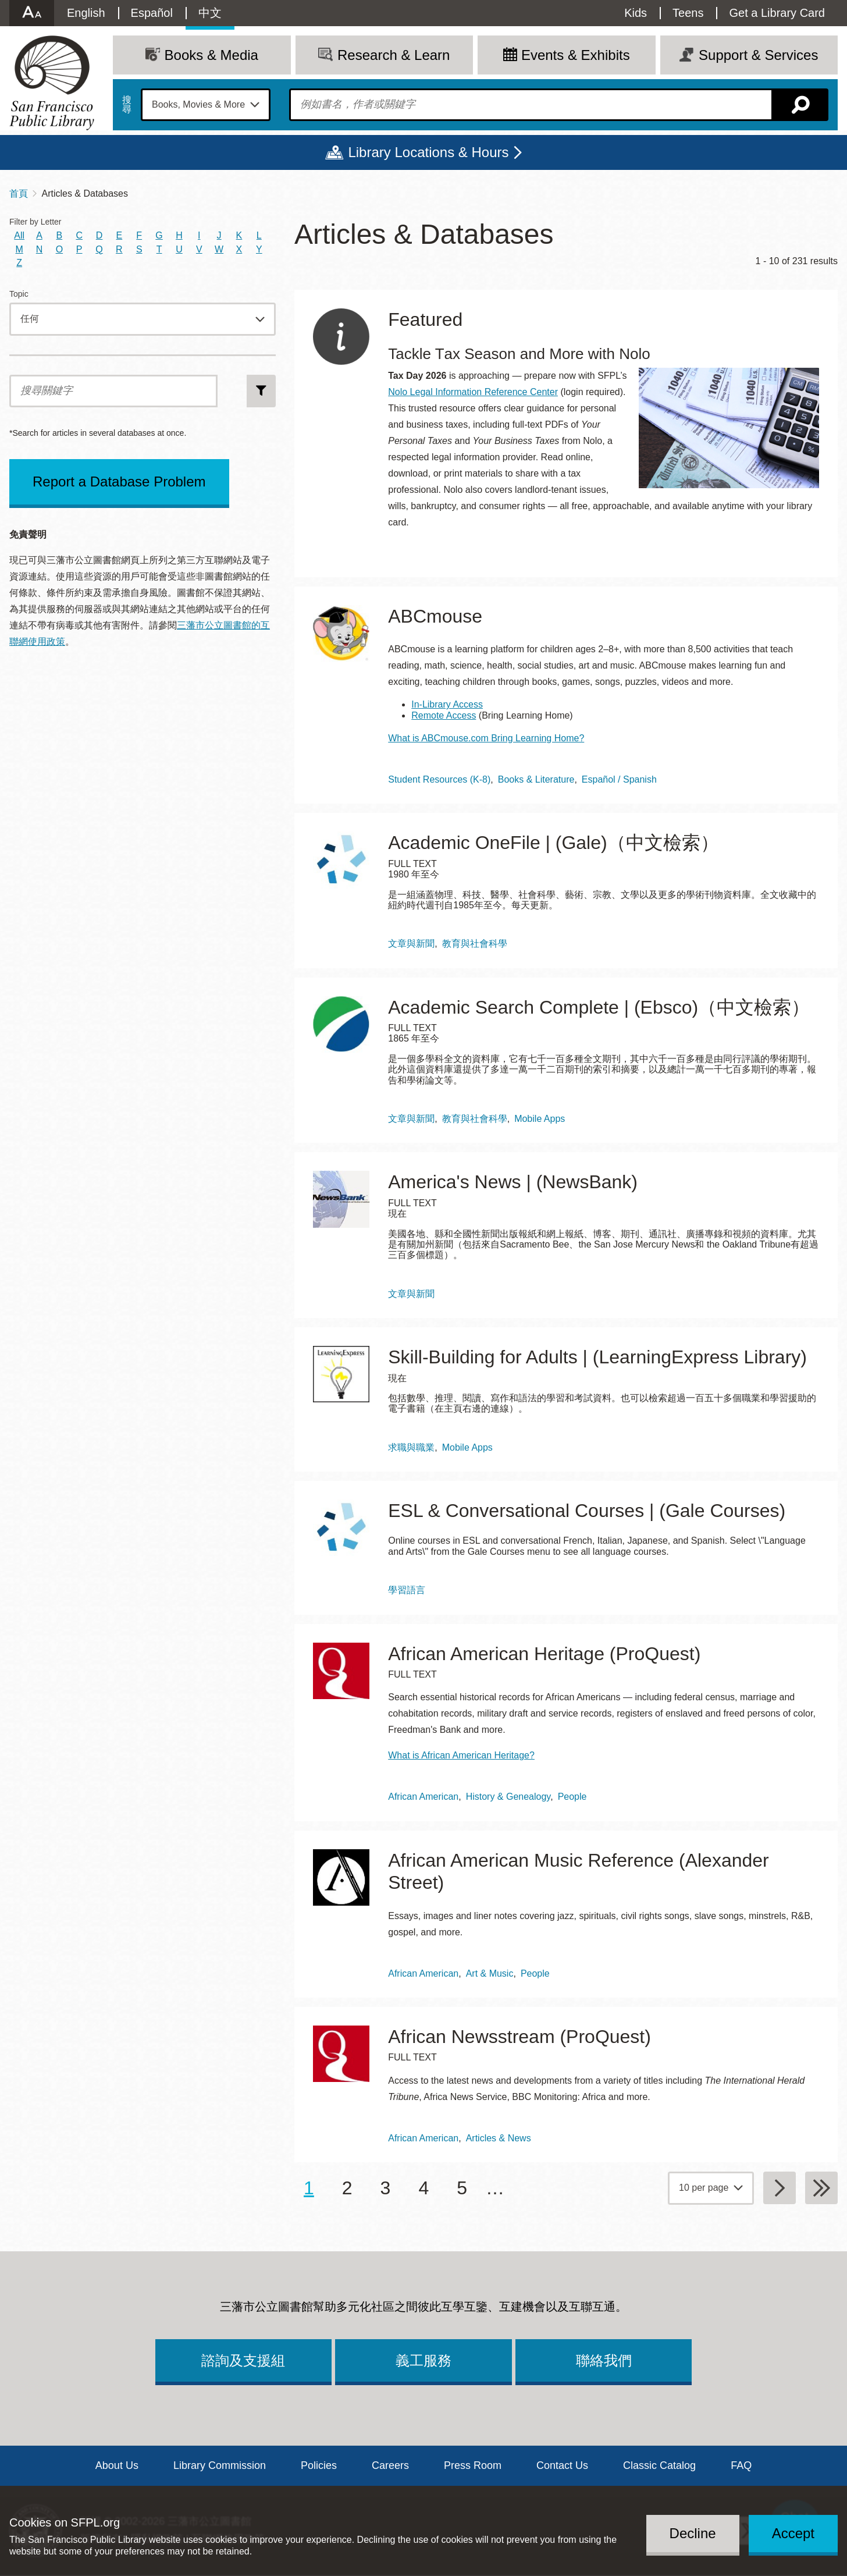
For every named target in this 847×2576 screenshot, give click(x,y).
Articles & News (498, 2138)
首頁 (18, 193)
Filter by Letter (35, 222)
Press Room (472, 2465)
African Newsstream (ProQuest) (519, 2036)
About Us (116, 2465)
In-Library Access (447, 704)
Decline (693, 2533)
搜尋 (126, 104)
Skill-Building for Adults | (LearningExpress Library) (597, 1356)
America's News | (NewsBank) (513, 1181)
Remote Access (443, 715)
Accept (793, 2533)
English (86, 12)
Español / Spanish (619, 779)
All (19, 235)
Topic (19, 294)
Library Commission (219, 2465)
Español (152, 12)
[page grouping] (711, 2188)
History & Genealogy (508, 1797)
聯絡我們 (604, 2360)
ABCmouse (435, 616)
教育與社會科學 (474, 943)
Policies (319, 2465)
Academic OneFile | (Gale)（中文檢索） (553, 842)
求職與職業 (411, 1447)
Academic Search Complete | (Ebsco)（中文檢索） (599, 1007)
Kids (635, 12)
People (572, 1797)
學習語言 (406, 1590)
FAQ (741, 2465)
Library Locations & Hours (428, 152)
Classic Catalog (659, 2465)
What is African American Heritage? (461, 1755)
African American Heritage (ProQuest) (544, 1653)
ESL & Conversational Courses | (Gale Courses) (586, 1510)
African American (423, 1797)
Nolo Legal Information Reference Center (473, 392)
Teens (687, 12)
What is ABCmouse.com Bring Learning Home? (486, 738)
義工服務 (423, 2360)
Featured (425, 319)
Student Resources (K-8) (439, 779)
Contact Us (562, 2465)
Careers (390, 2465)
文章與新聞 (411, 943)
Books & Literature (536, 779)
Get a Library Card (777, 12)
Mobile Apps (539, 1119)
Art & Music (490, 1973)
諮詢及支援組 (243, 2360)
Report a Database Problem (119, 481)
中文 (210, 12)
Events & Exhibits (575, 55)
